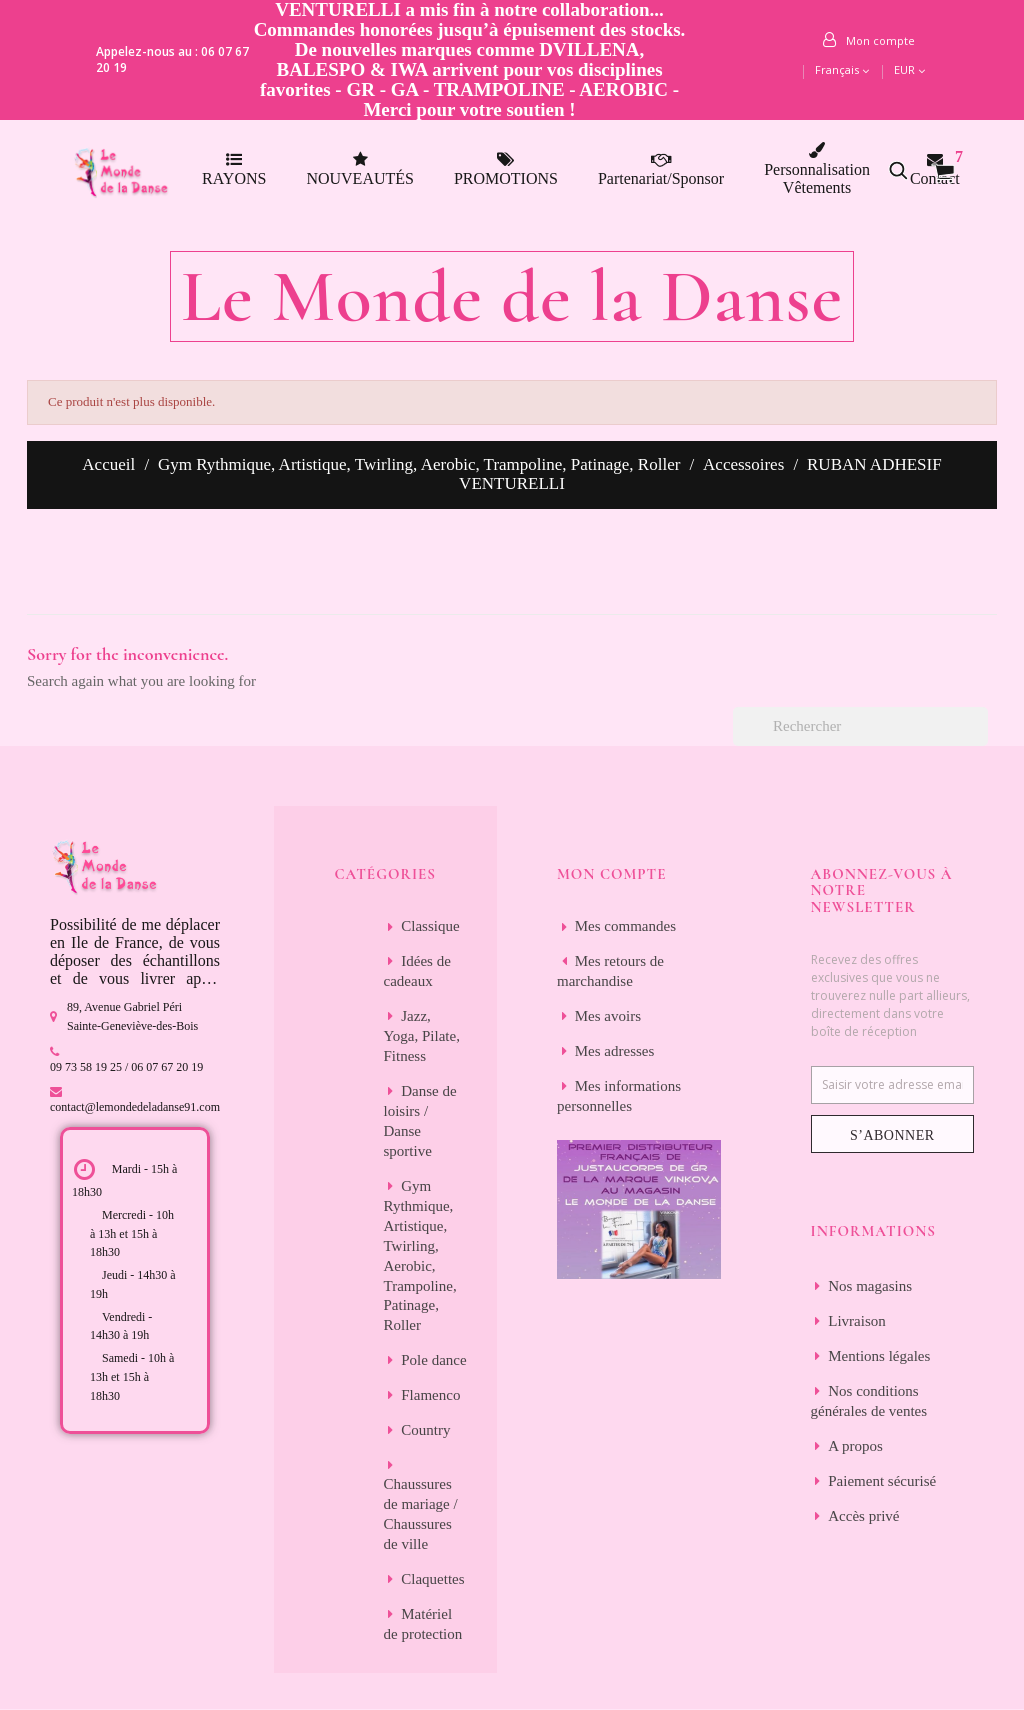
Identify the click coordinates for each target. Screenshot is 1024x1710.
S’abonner (892, 1135)
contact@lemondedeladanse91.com (135, 1107)
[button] (909, 170)
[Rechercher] (860, 726)
